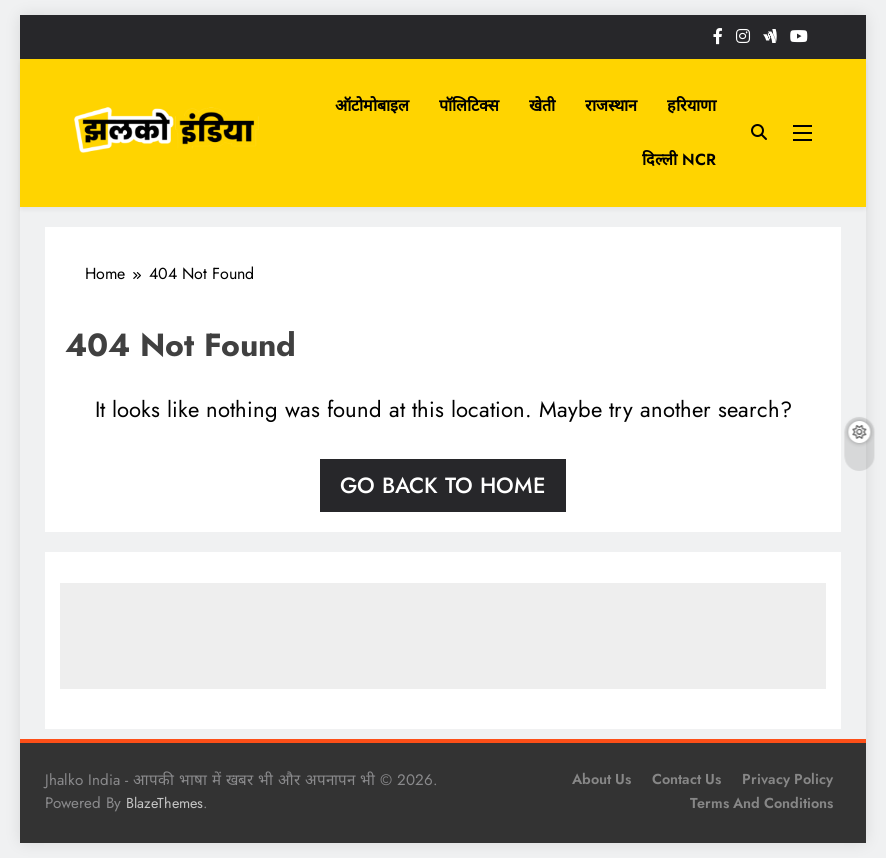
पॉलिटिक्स (469, 105)
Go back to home (443, 485)
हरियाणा (691, 105)
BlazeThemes (164, 803)
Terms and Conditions (761, 803)
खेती (542, 105)
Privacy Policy (787, 779)
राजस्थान (611, 105)
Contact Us (686, 779)
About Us (601, 779)
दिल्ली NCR (679, 159)
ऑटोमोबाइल (372, 105)
